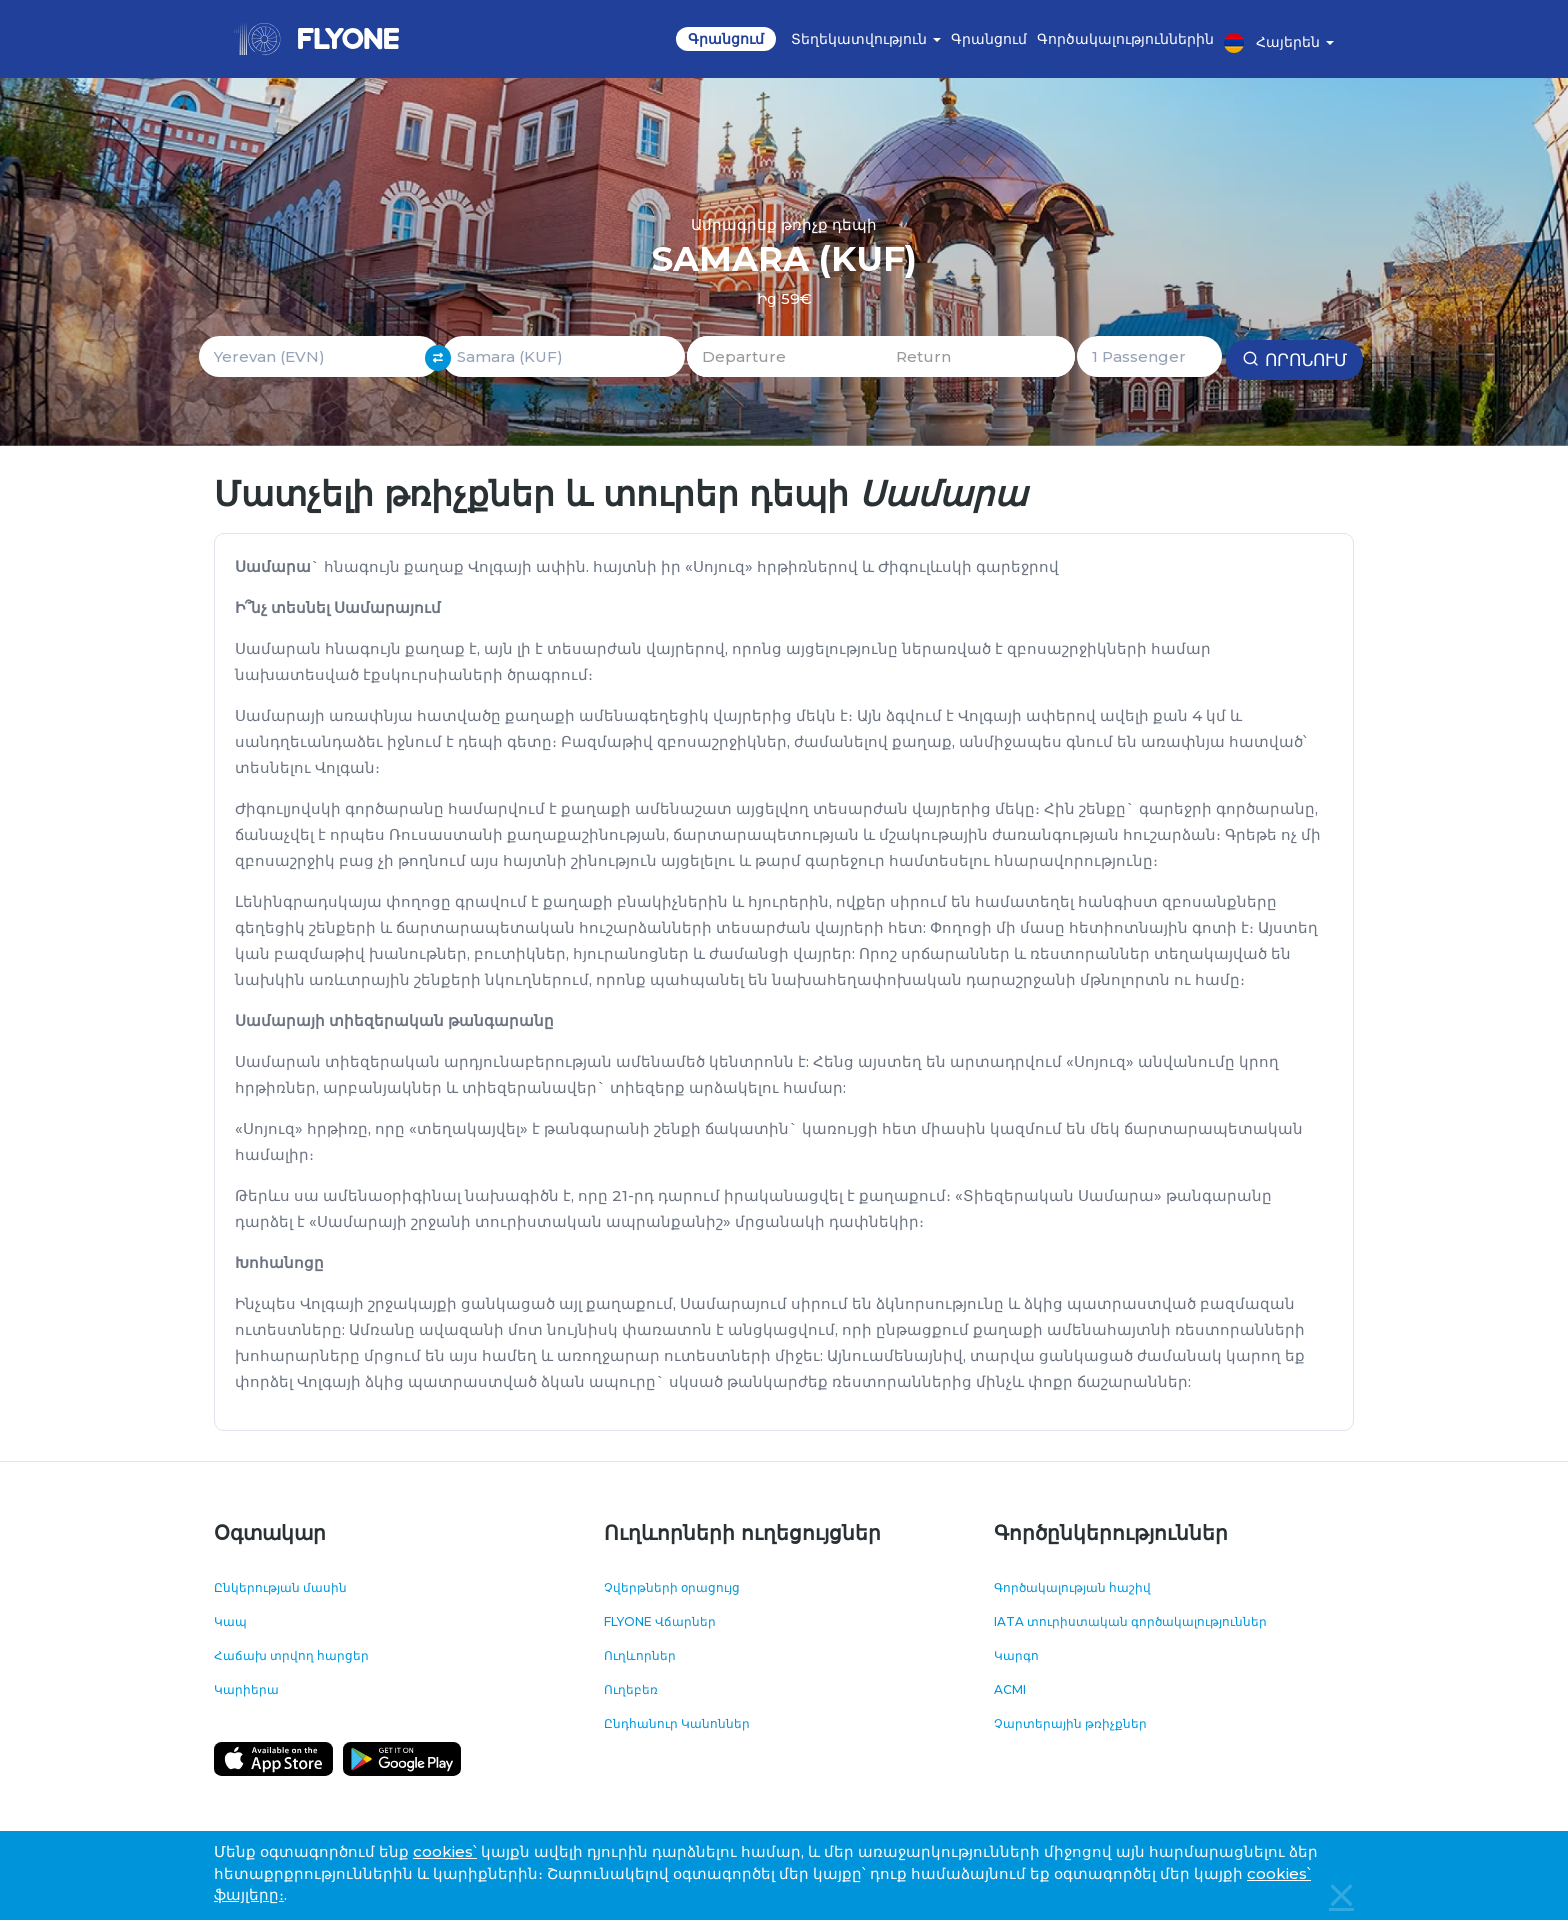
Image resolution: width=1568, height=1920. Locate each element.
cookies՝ (445, 1851)
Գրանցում (726, 39)
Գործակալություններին (1125, 39)
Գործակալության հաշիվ (1072, 1587)
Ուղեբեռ (631, 1689)
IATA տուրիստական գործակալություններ (1130, 1621)
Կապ (230, 1621)
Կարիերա (246, 1689)
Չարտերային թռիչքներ (1070, 1723)
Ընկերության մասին (280, 1587)
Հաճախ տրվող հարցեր (291, 1655)
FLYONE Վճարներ (660, 1621)
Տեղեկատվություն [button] (866, 39)
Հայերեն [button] (1279, 43)
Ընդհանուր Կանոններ (677, 1723)
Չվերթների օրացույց (672, 1587)
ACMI (1010, 1689)
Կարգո (1016, 1655)
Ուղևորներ (640, 1655)
